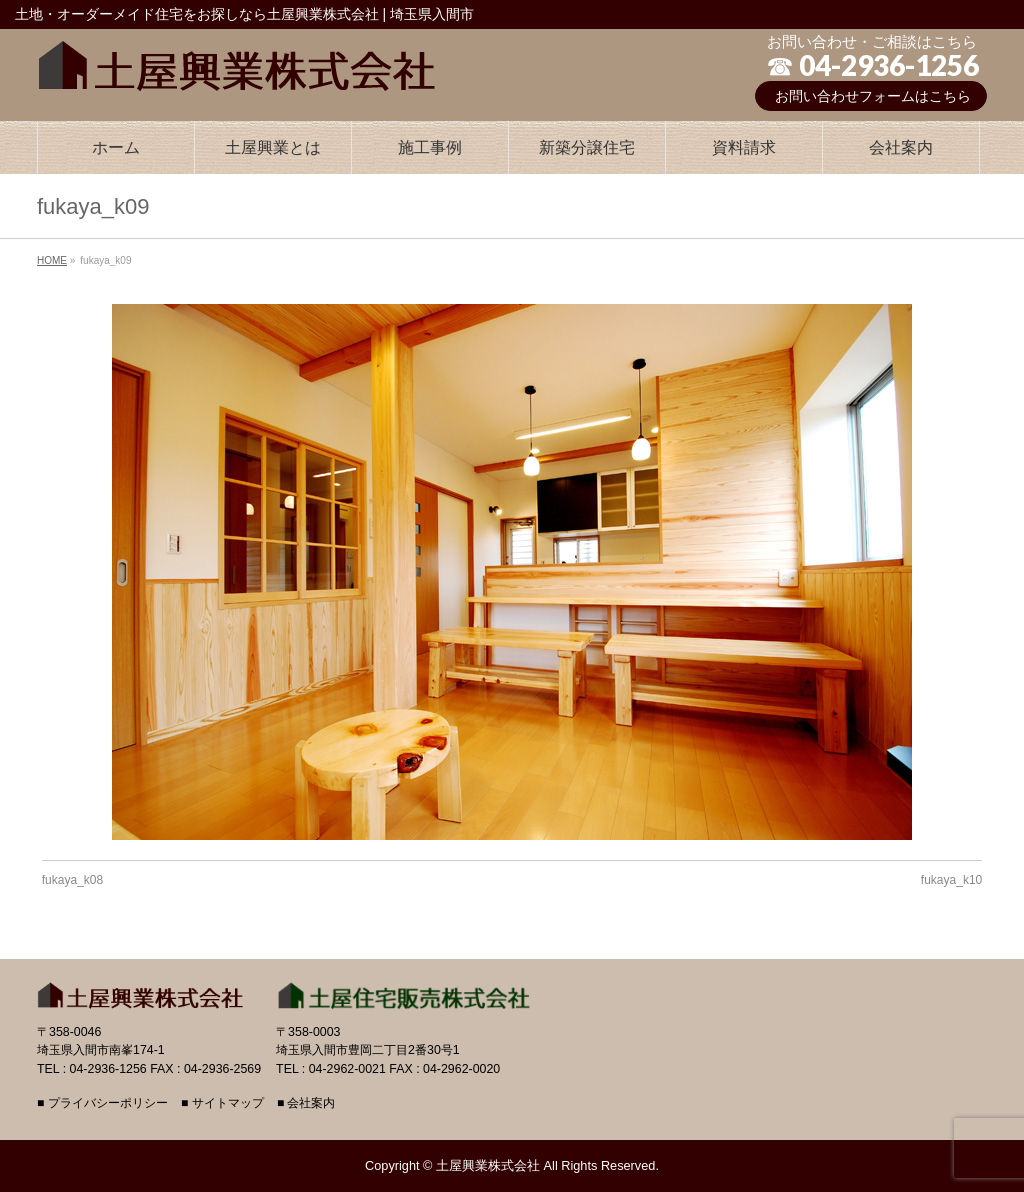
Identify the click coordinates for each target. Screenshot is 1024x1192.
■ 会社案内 (306, 1103)
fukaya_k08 (72, 880)
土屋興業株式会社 (488, 1165)
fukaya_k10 (951, 880)
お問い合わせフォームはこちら (873, 96)
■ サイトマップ (222, 1103)
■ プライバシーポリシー (102, 1103)
